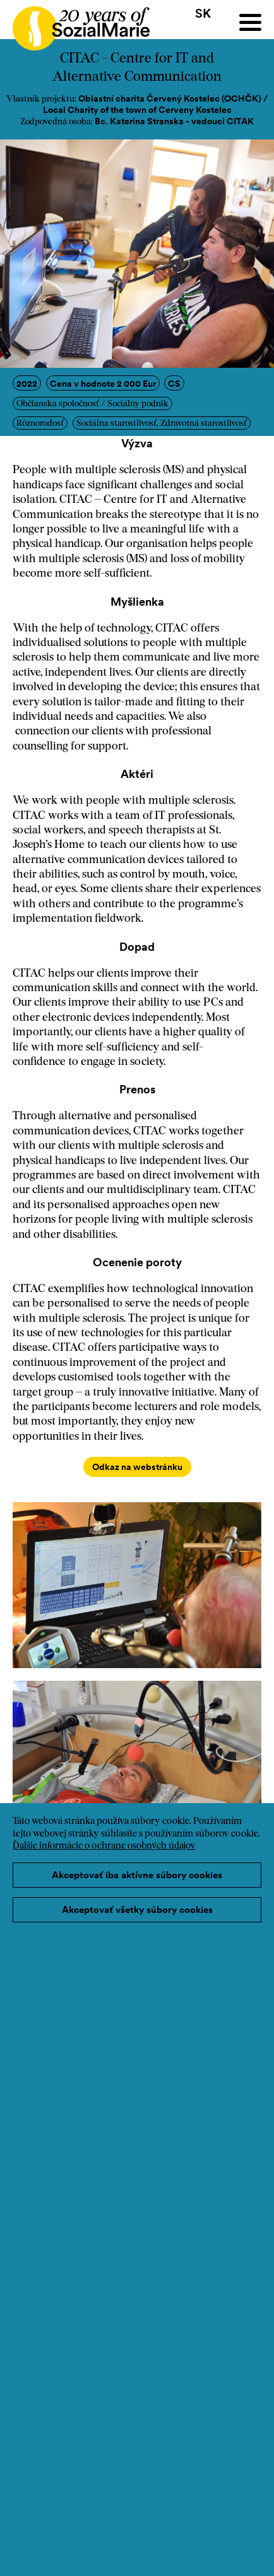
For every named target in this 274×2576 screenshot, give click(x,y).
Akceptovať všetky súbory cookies (137, 1909)
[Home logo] (75, 22)
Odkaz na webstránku (137, 1467)
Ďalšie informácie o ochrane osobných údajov (104, 1846)
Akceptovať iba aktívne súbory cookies (137, 1875)
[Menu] (250, 22)
